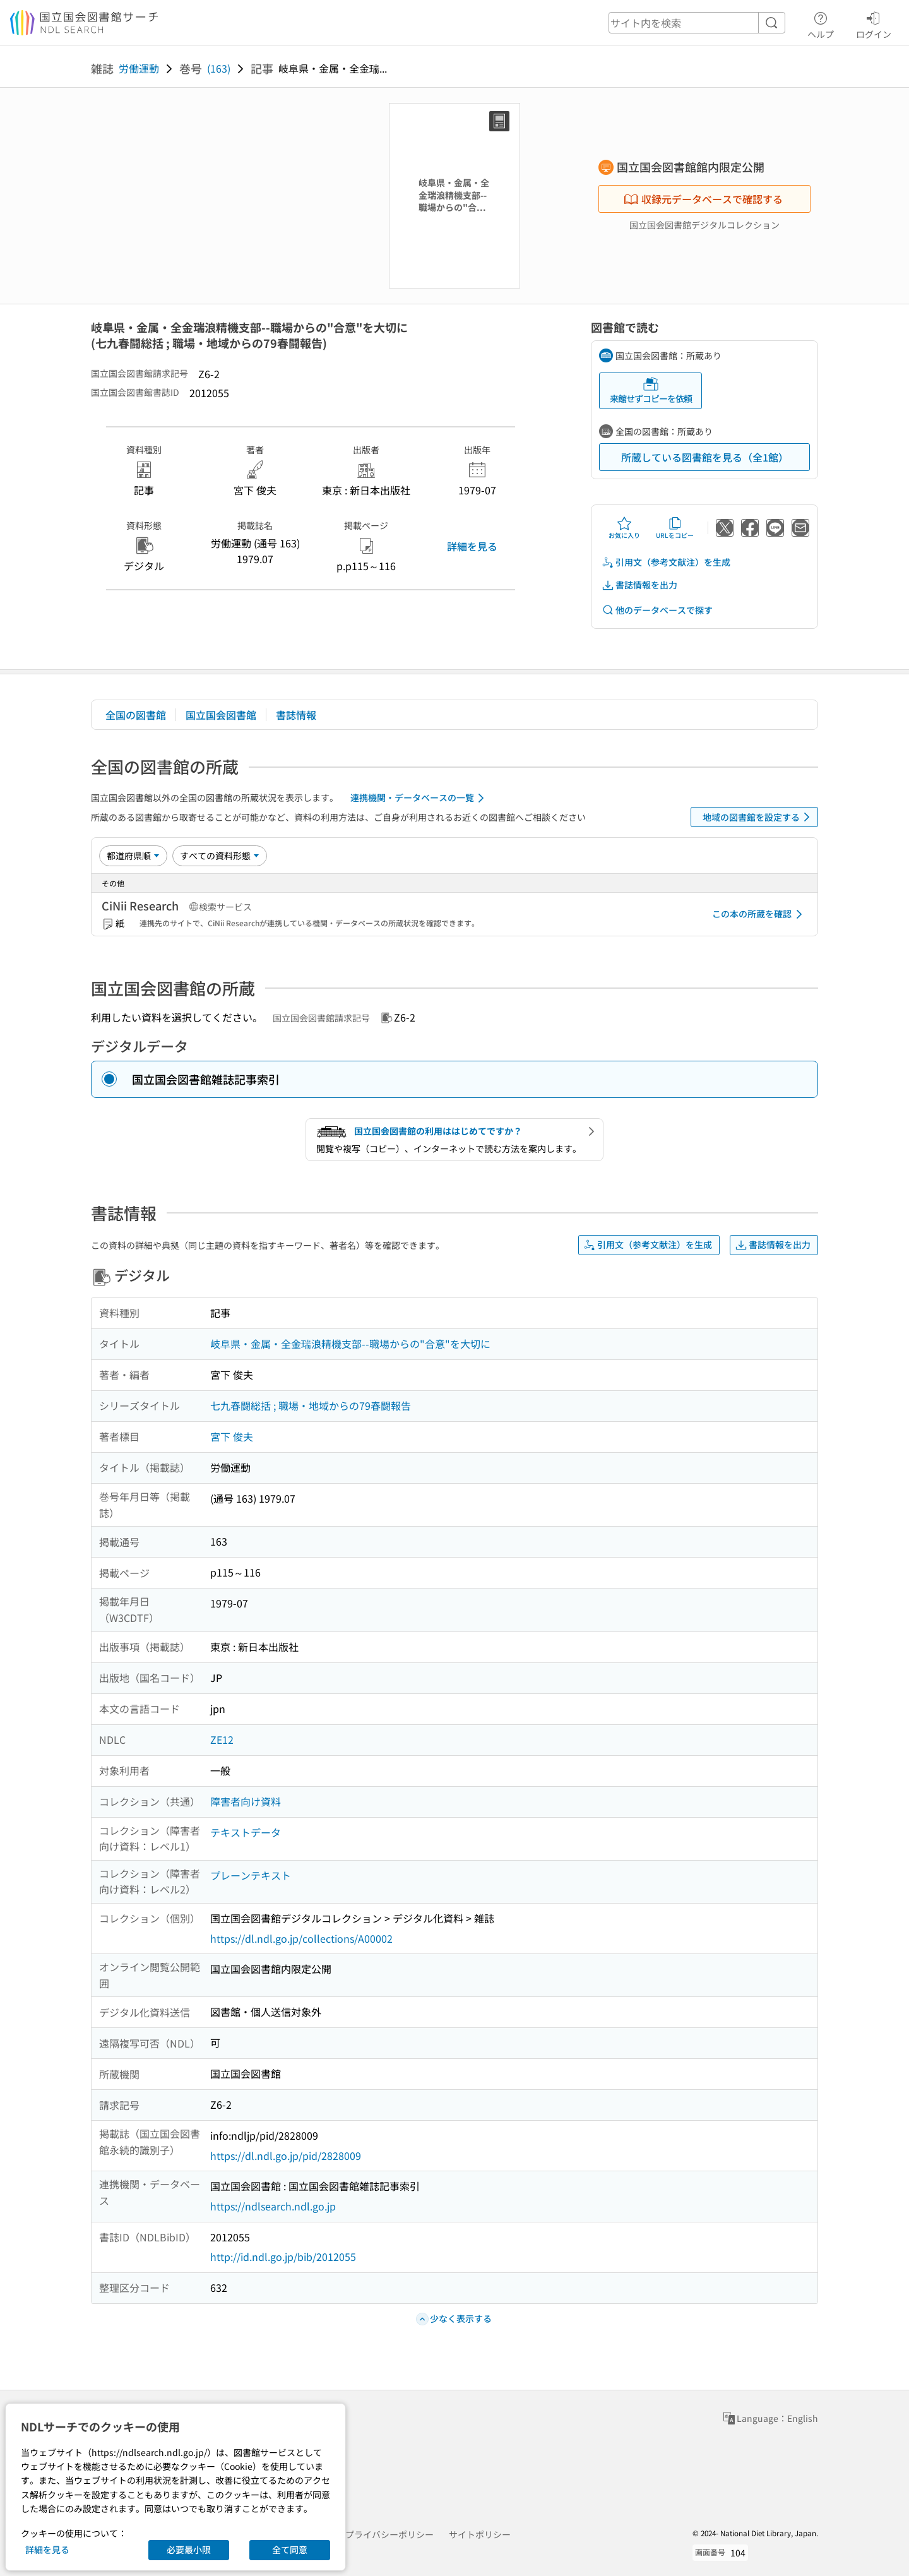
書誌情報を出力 (639, 585)
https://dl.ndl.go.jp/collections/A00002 (301, 1938)
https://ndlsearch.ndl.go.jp (273, 2206)
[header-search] (697, 22)
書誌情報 (296, 714)
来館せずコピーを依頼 (651, 390)
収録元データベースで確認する (703, 198)
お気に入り (624, 528)
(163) (218, 68)
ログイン (873, 23)
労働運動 (139, 68)
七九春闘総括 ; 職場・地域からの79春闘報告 (310, 1405)
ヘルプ (820, 23)
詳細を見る (472, 546)
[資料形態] (219, 855)
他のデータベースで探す (657, 610)
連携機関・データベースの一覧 (419, 798)
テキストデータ (245, 1832)
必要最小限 (189, 2549)
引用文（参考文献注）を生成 (666, 562)
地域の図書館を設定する (758, 817)
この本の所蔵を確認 (759, 914)
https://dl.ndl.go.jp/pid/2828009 (285, 2155)
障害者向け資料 (245, 1801)
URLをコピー (675, 528)
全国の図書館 (135, 714)
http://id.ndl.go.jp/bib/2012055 (283, 2256)
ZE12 (222, 1739)
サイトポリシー (480, 2534)
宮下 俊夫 (231, 1436)
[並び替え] (133, 855)
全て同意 (289, 2549)
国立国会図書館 (221, 714)
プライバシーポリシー (389, 2534)
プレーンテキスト (250, 1875)
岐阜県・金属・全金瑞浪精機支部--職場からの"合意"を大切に (350, 1343)
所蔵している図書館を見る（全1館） (704, 457)
